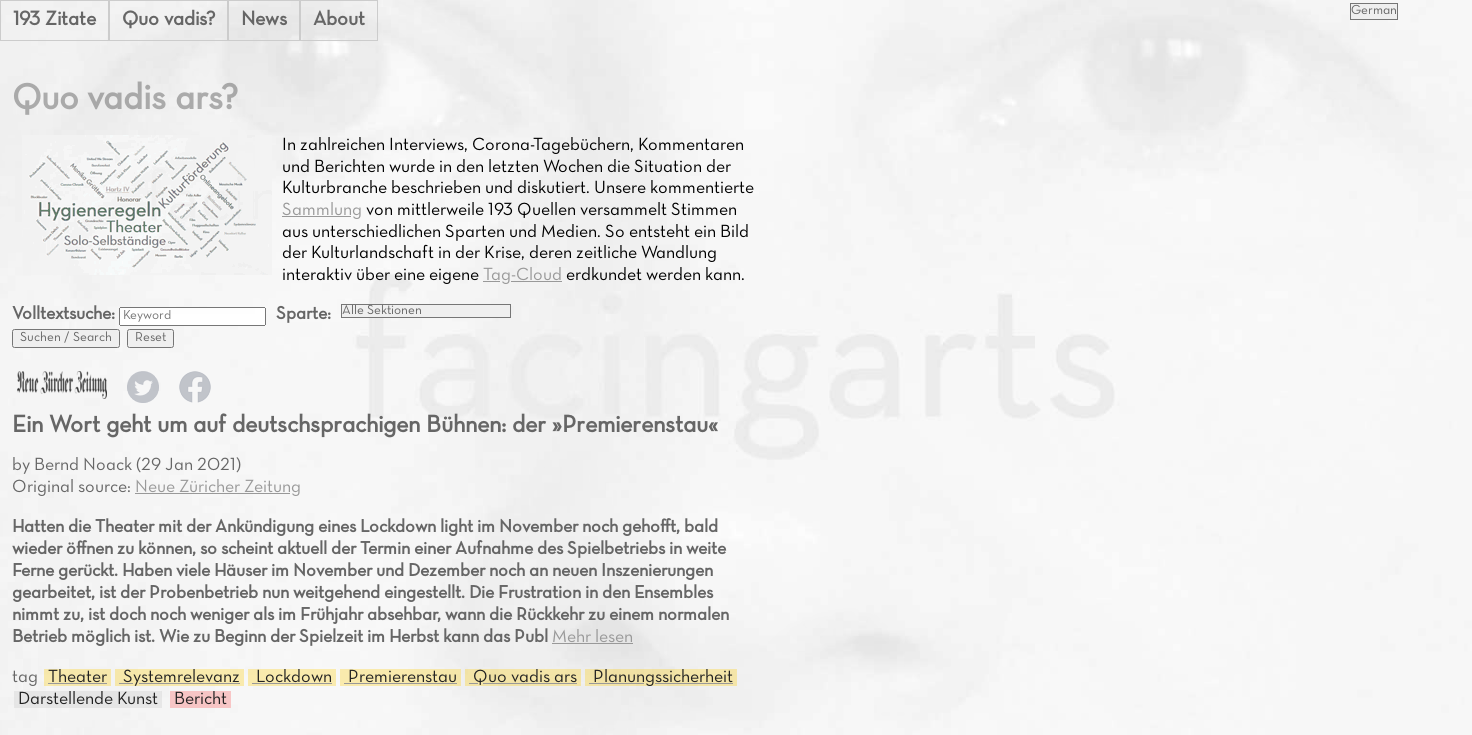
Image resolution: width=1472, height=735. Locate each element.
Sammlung (322, 210)
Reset (150, 338)
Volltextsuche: (65, 314)
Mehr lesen (592, 637)
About (339, 20)
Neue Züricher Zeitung (218, 487)
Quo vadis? (168, 20)
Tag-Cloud (522, 275)
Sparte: (303, 314)
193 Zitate (54, 20)
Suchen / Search (66, 338)
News (264, 20)
